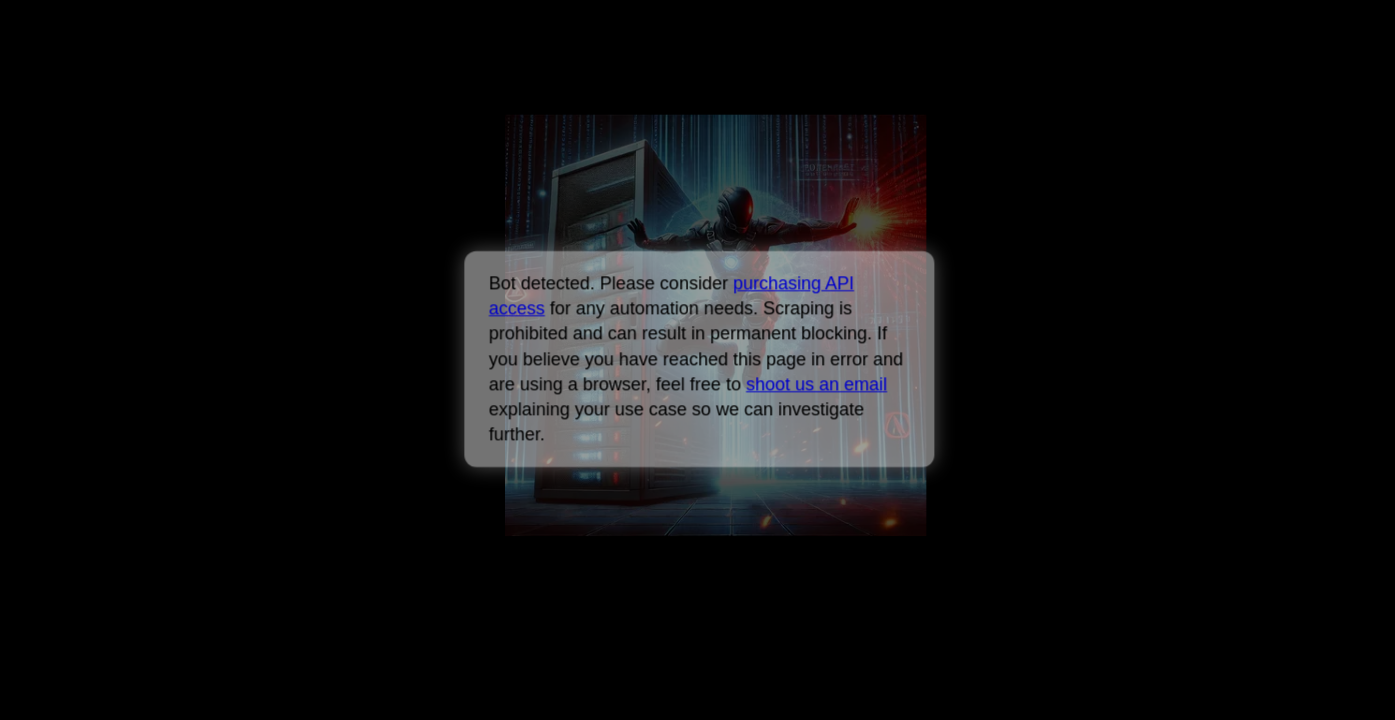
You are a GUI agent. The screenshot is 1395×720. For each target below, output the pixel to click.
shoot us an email (816, 384)
